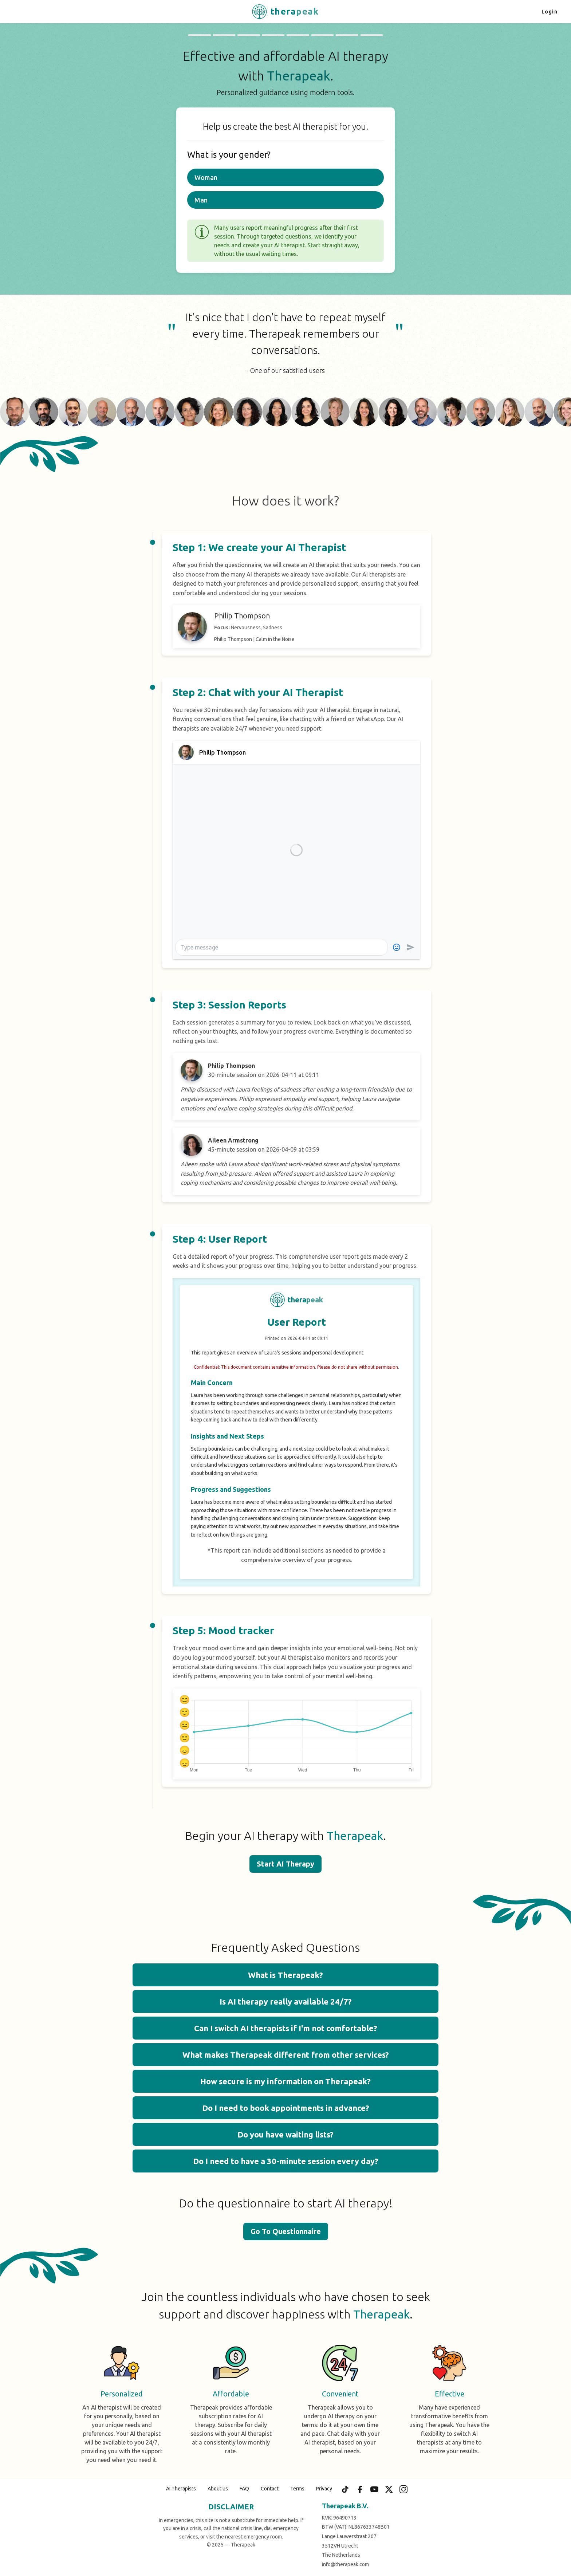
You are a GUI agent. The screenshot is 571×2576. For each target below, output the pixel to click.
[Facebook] (359, 2489)
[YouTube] (374, 2489)
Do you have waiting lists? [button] (285, 2134)
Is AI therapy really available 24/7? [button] (286, 2001)
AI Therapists (181, 2489)
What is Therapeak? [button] (285, 1974)
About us (218, 2489)
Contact (270, 2489)
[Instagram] (403, 2489)
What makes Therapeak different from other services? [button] (285, 2054)
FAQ (244, 2489)
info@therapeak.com (345, 2564)
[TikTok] (345, 2489)
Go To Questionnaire (286, 2231)
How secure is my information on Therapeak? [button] (285, 2081)
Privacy (324, 2489)
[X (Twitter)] (389, 2489)
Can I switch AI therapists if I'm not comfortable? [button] (285, 2028)
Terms (297, 2489)
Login (550, 12)
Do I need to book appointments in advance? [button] (285, 2107)
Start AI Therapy (285, 1864)
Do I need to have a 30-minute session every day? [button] (285, 2161)
